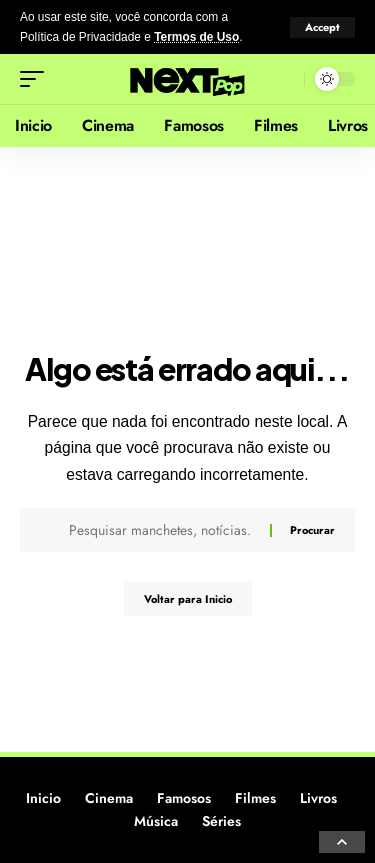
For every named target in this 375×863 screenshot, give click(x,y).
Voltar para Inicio (188, 599)
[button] (322, 27)
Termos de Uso (196, 37)
